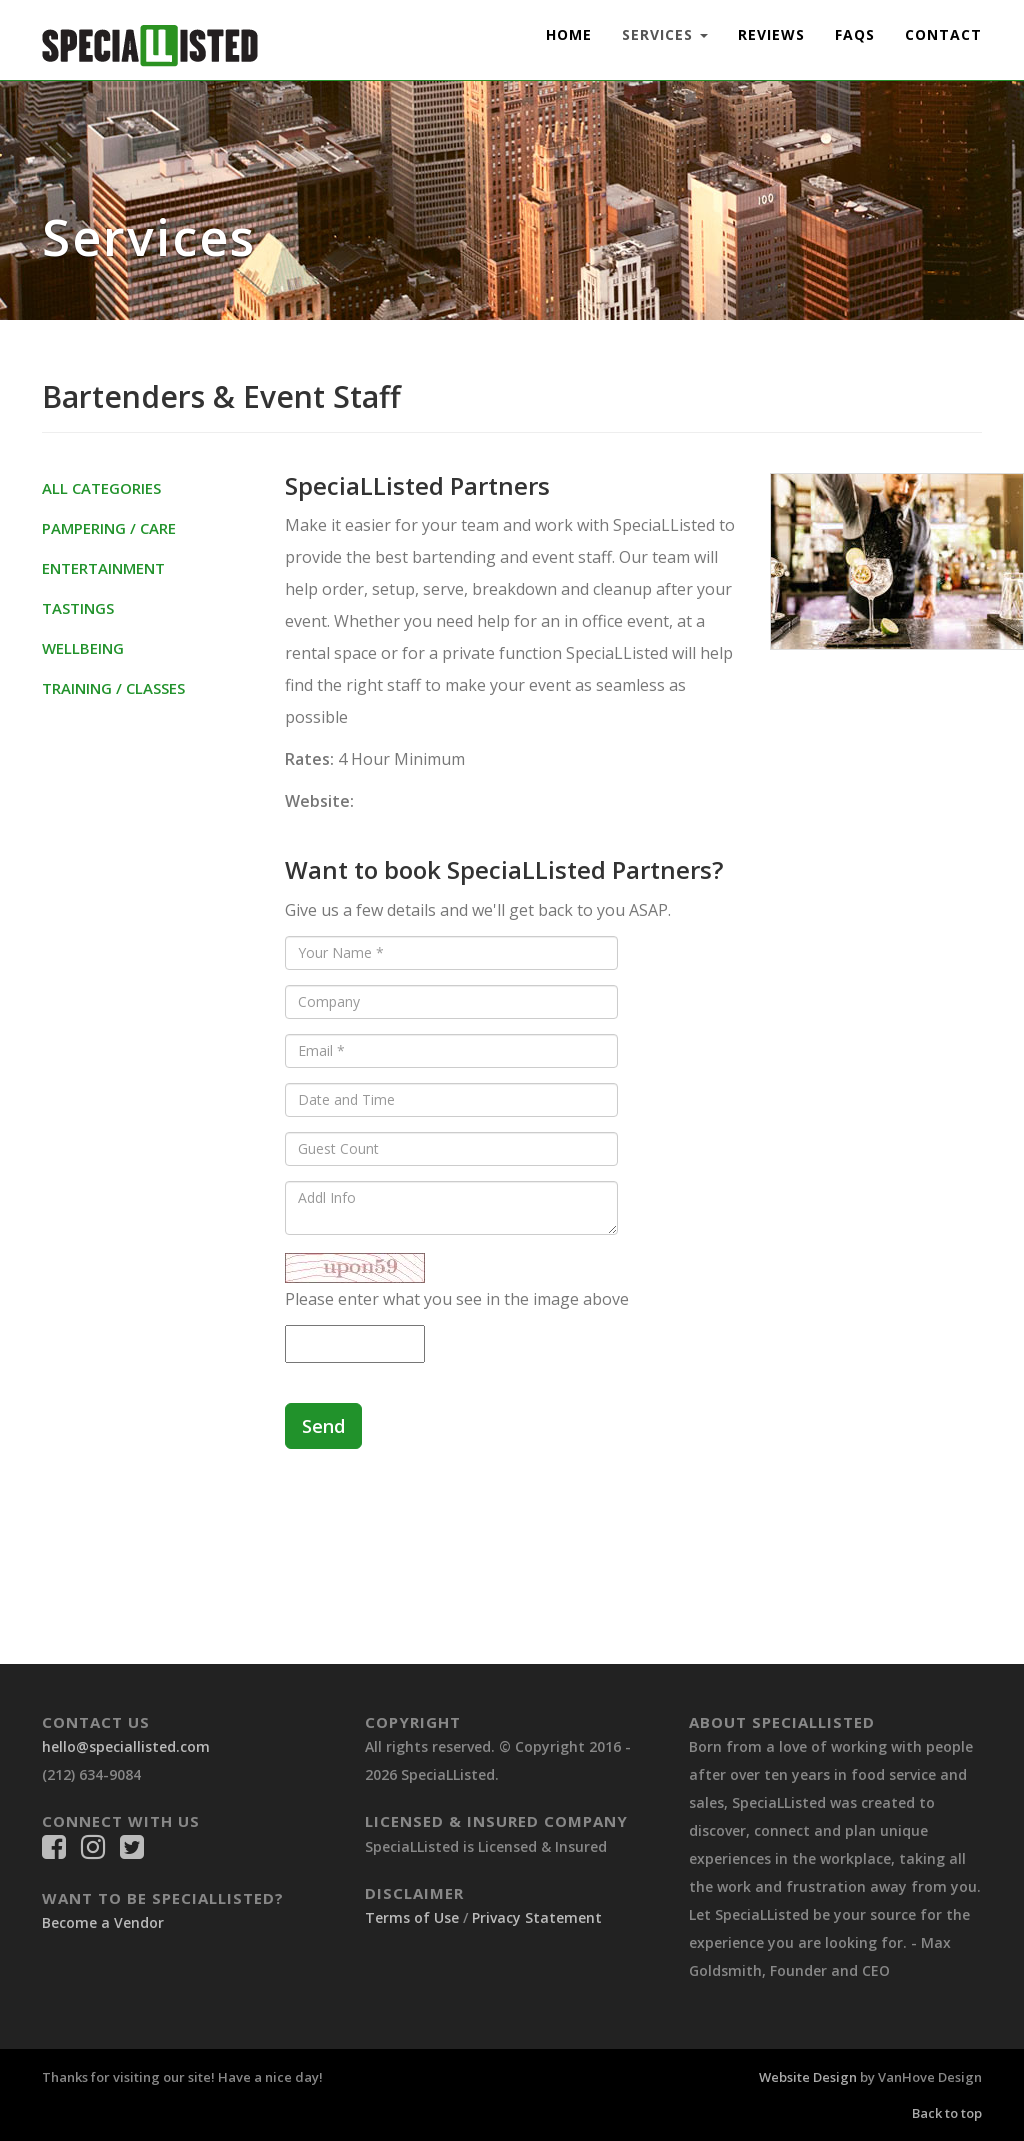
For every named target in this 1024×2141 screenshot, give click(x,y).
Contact (943, 34)
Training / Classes (113, 688)
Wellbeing (83, 648)
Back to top (947, 2113)
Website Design (808, 2077)
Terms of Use (412, 1917)
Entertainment (103, 568)
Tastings (78, 608)
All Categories (101, 488)
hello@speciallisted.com (126, 1746)
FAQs (855, 34)
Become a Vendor (103, 1922)
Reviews (771, 34)
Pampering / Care (109, 528)
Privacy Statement (537, 1917)
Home (569, 34)
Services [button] (665, 34)
